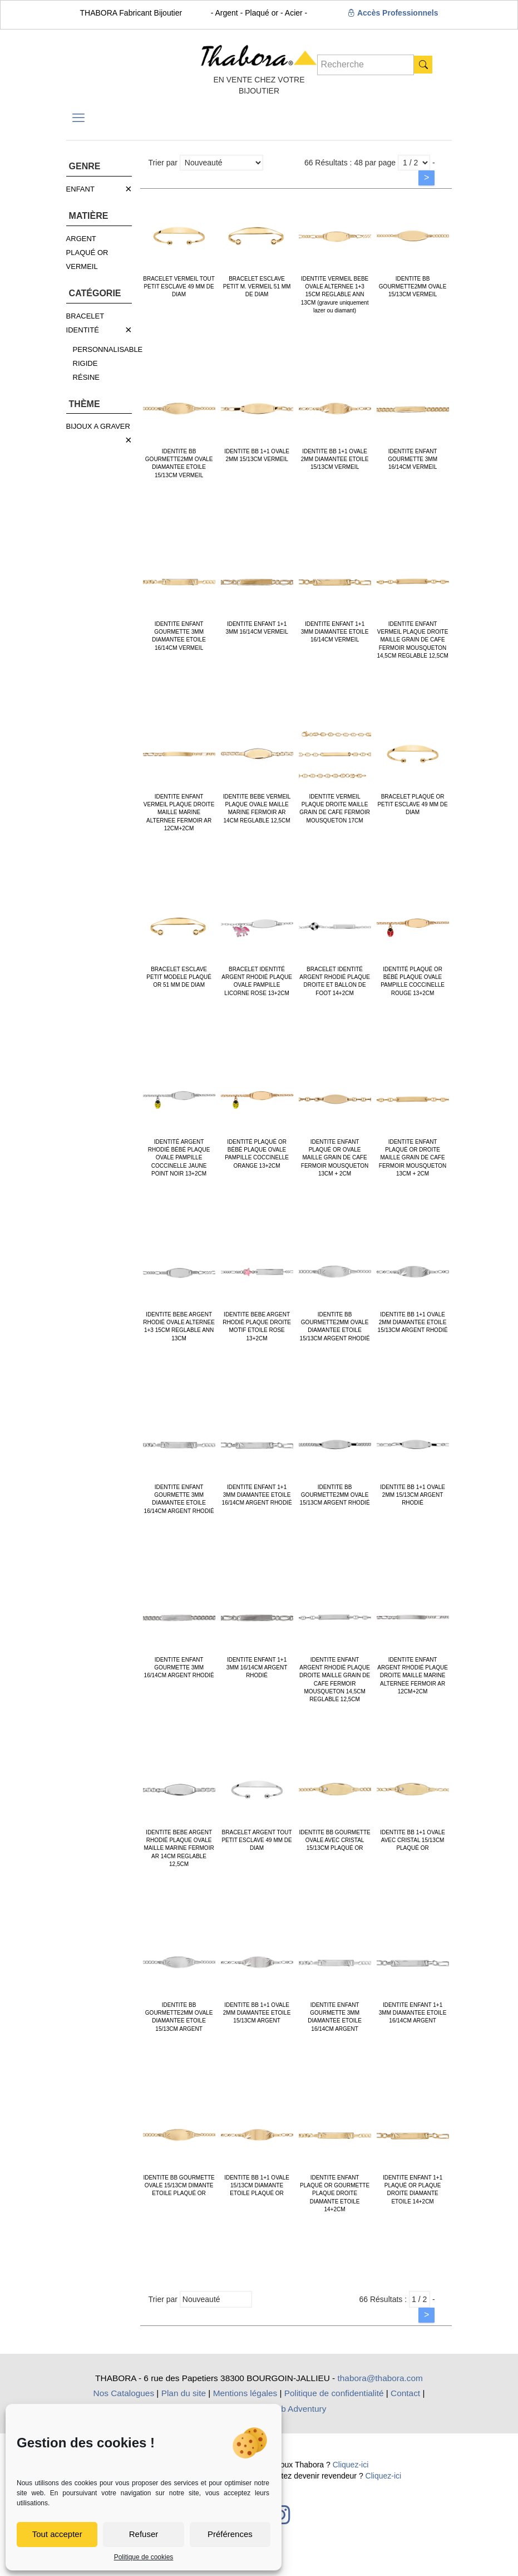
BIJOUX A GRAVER (98, 426)
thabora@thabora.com (380, 2378)
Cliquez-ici (351, 2464)
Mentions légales (245, 2393)
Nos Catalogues (124, 2393)
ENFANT (80, 189)
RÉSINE (86, 377)
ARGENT (81, 238)
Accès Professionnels (393, 12)
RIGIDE (85, 363)
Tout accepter (57, 2534)
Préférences (230, 2534)
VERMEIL (82, 266)
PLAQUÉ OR (87, 252)
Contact (405, 2393)
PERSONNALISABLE (108, 349)
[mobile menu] (78, 118)
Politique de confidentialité (334, 2393)
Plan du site (183, 2393)
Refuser (144, 2534)
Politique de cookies (144, 2557)
